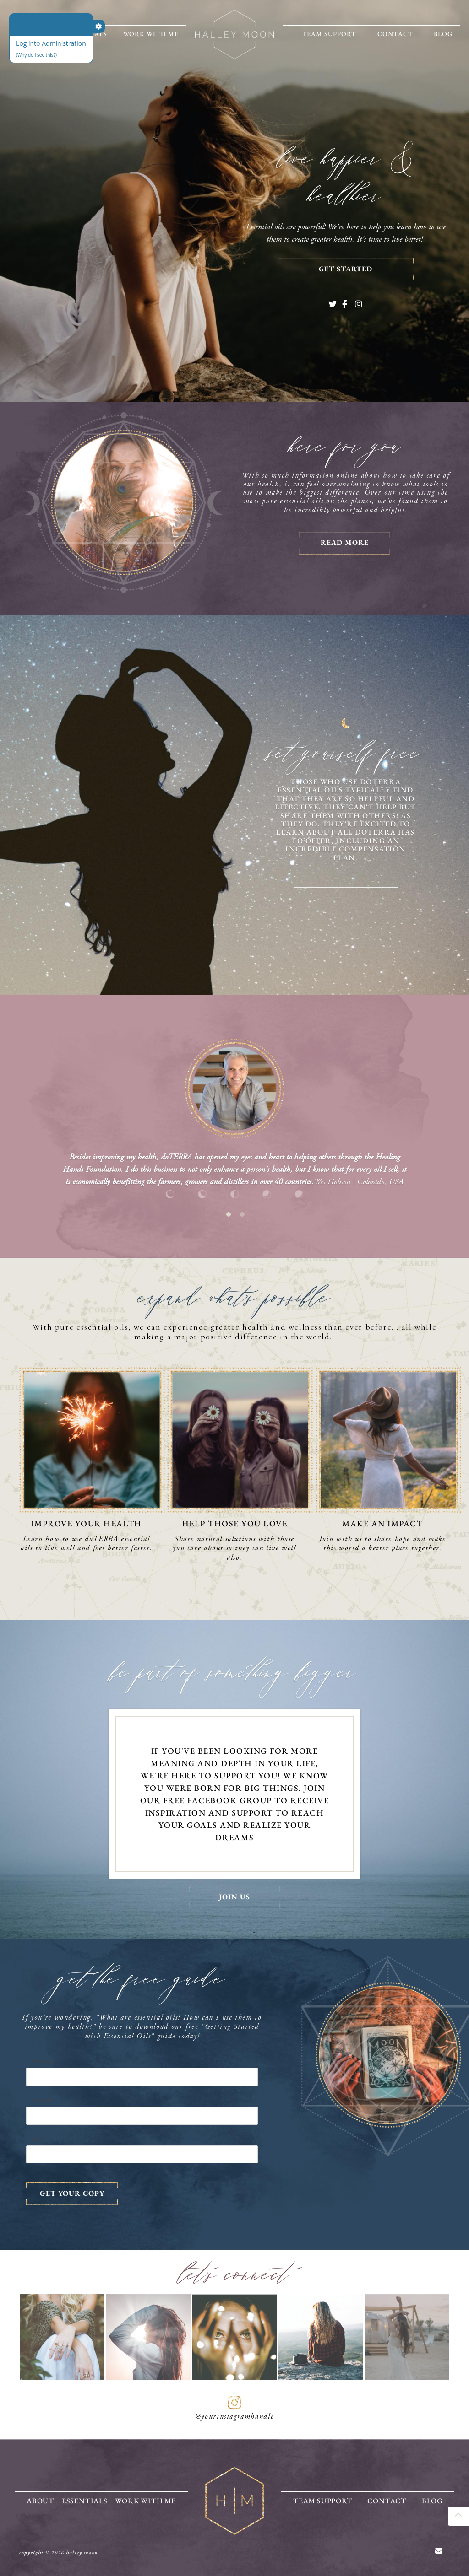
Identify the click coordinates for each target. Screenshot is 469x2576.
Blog (443, 34)
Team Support (329, 34)
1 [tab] (228, 1214)
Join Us (234, 1897)
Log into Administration (51, 43)
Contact (395, 34)
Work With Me (151, 34)
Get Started (345, 269)
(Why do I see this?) (36, 55)
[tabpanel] (234, 1119)
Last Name (41, 2100)
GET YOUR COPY (72, 2193)
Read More (344, 542)
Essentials (84, 2500)
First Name (42, 2061)
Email (37, 2139)
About (40, 2500)
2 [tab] (242, 1214)
